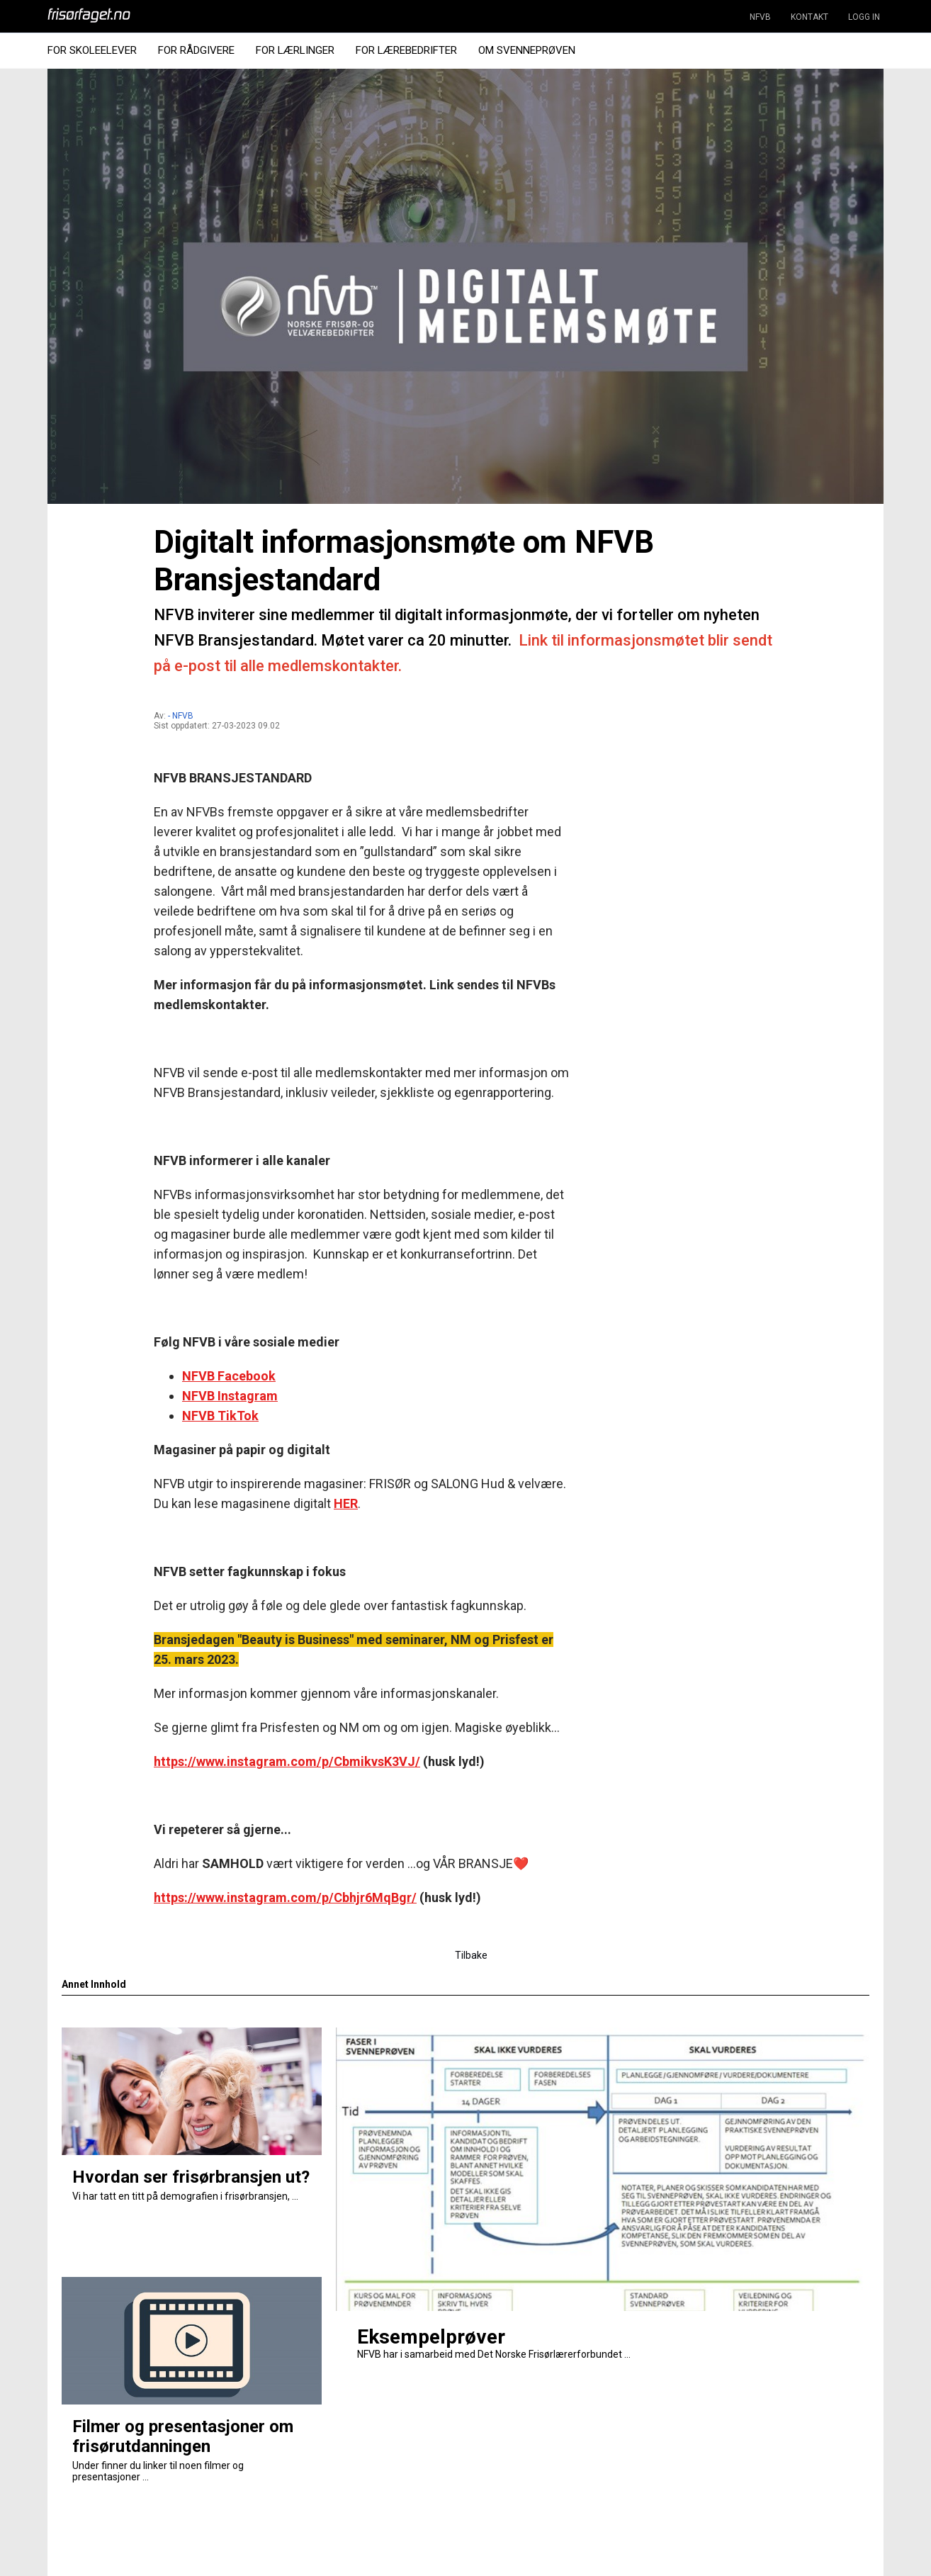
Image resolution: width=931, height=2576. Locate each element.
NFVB (760, 17)
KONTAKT (809, 17)
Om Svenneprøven (526, 50)
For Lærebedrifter (406, 50)
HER (346, 1503)
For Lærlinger (295, 50)
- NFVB (180, 716)
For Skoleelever (92, 50)
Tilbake (471, 1955)
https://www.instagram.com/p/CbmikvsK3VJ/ (287, 1761)
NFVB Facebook (229, 1375)
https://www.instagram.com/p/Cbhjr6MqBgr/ (285, 1897)
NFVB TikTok (220, 1415)
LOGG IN (864, 17)
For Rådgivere (196, 50)
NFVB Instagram (230, 1395)
